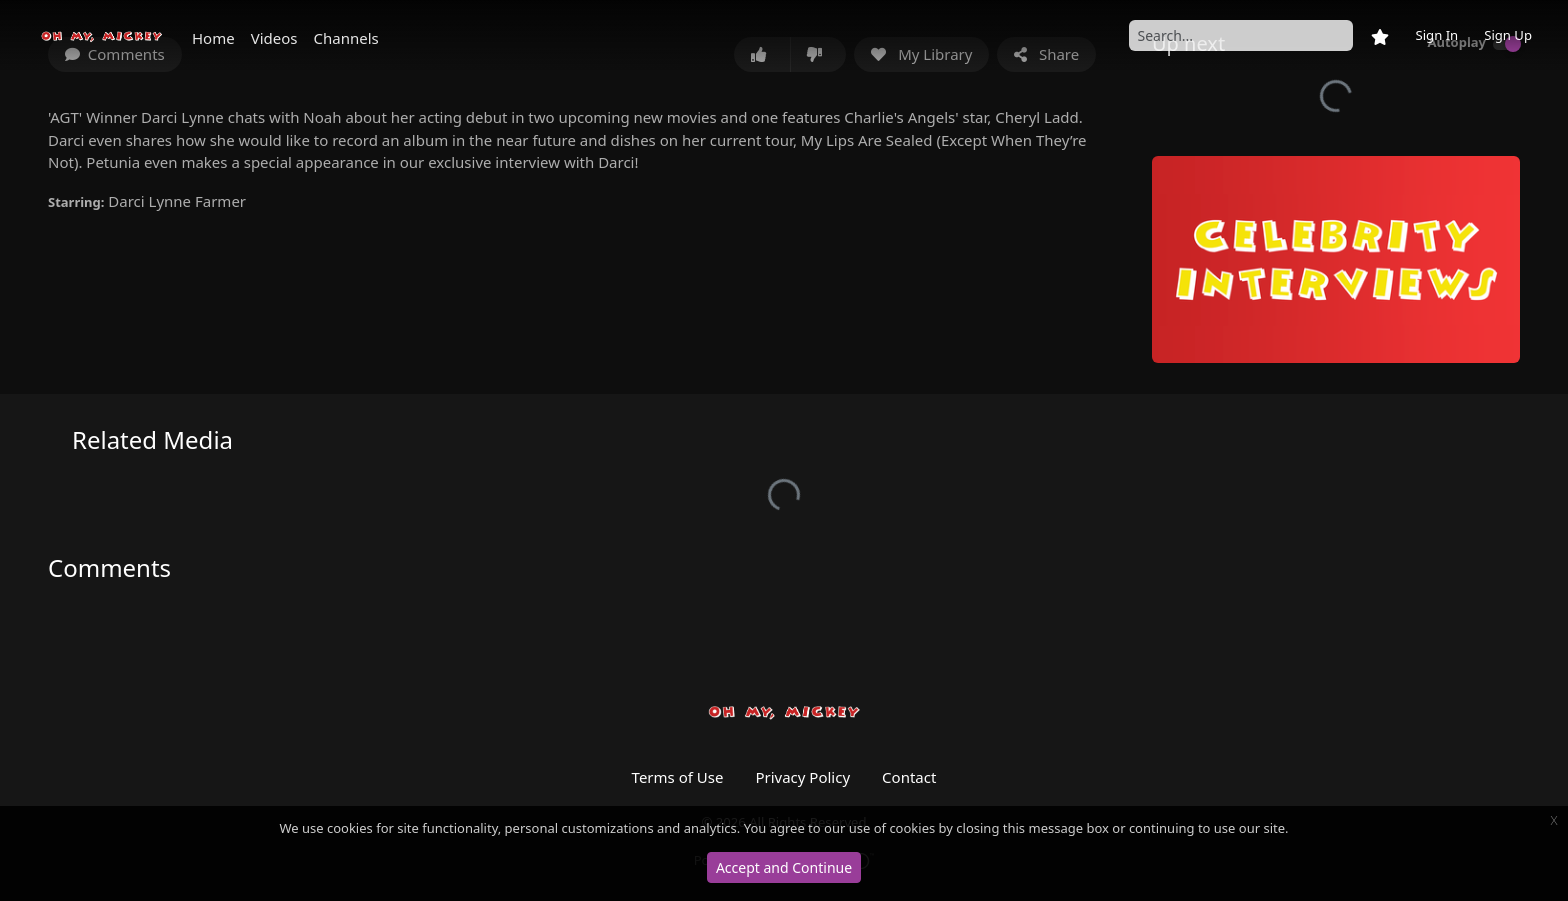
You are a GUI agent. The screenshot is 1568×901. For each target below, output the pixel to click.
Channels (346, 38)
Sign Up (1508, 35)
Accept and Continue (784, 867)
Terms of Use (678, 777)
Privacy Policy (802, 777)
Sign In (1436, 35)
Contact (909, 777)
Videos (274, 38)
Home (213, 38)
